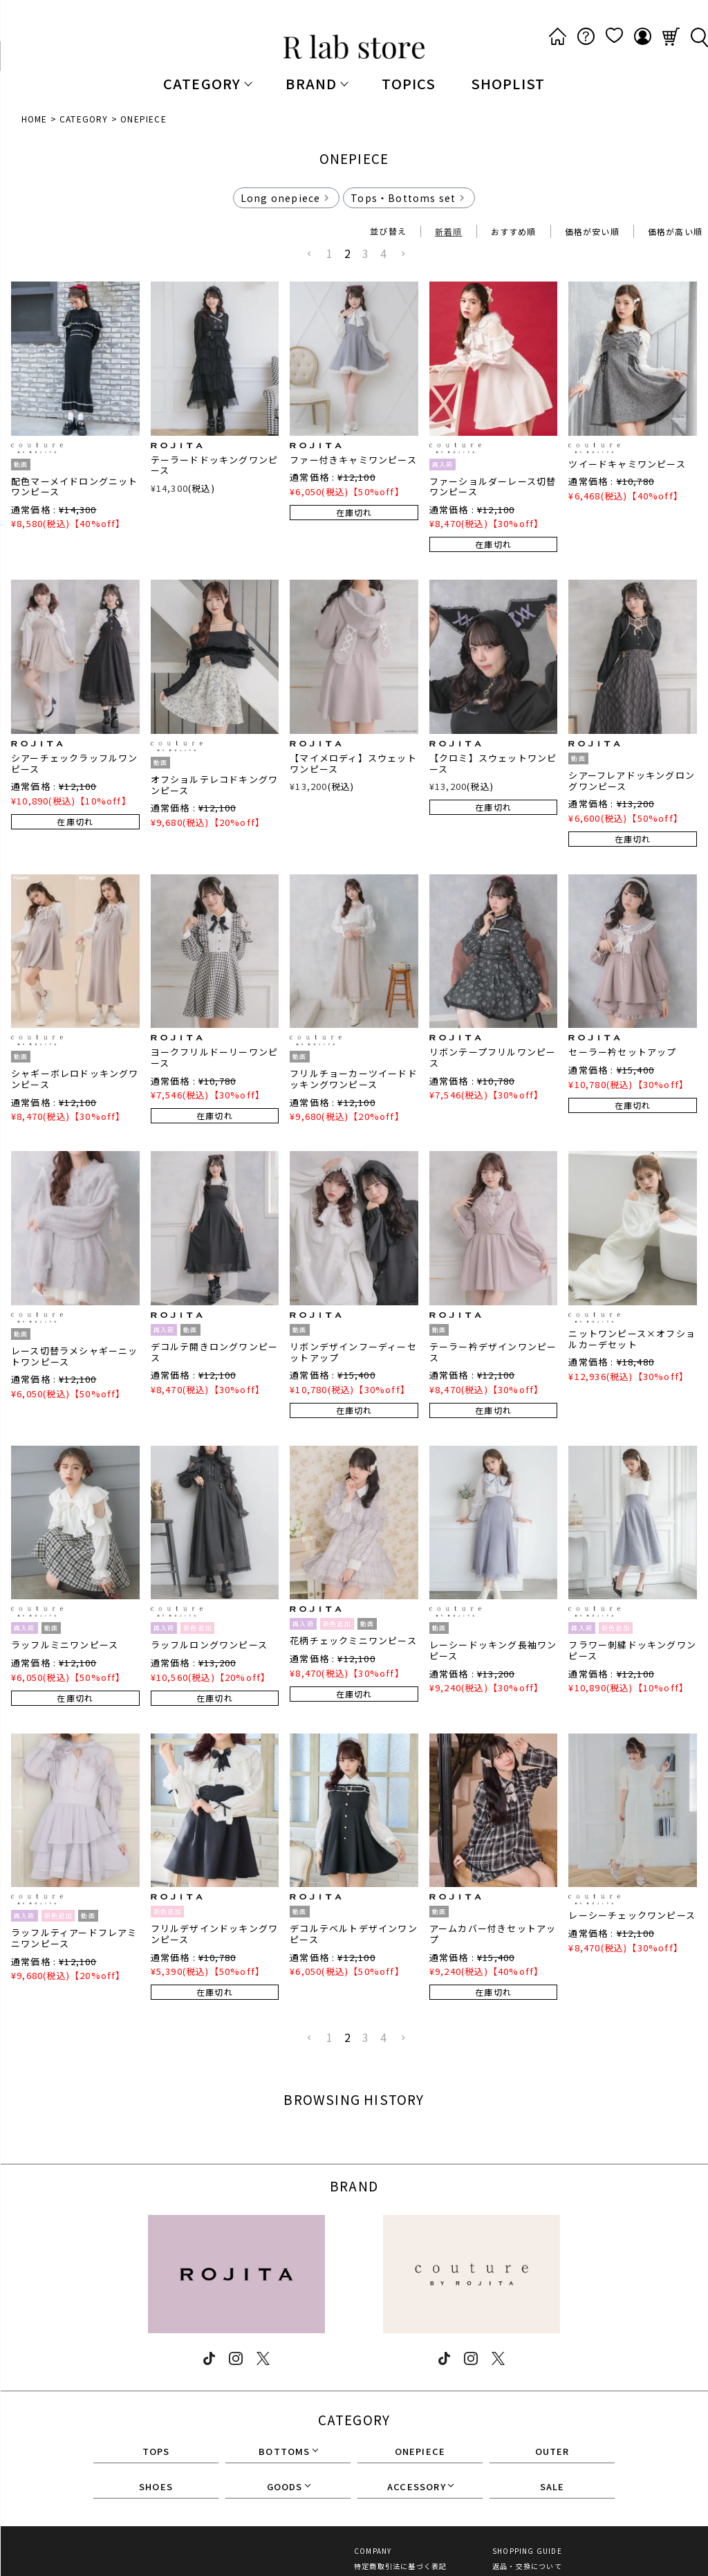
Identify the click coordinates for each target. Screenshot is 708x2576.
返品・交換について (527, 2566)
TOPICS (409, 83)
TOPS (156, 2452)
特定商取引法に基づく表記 (400, 2566)
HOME (34, 119)
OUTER (552, 2452)
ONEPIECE (420, 2452)
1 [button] (329, 253)
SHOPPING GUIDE (527, 2551)
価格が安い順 (592, 231)
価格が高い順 (675, 231)
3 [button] (365, 253)
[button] (310, 253)
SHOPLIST (508, 83)
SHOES (156, 2487)
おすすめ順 (514, 231)
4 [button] (383, 253)
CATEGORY (84, 119)
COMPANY (372, 2551)
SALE (552, 2487)
